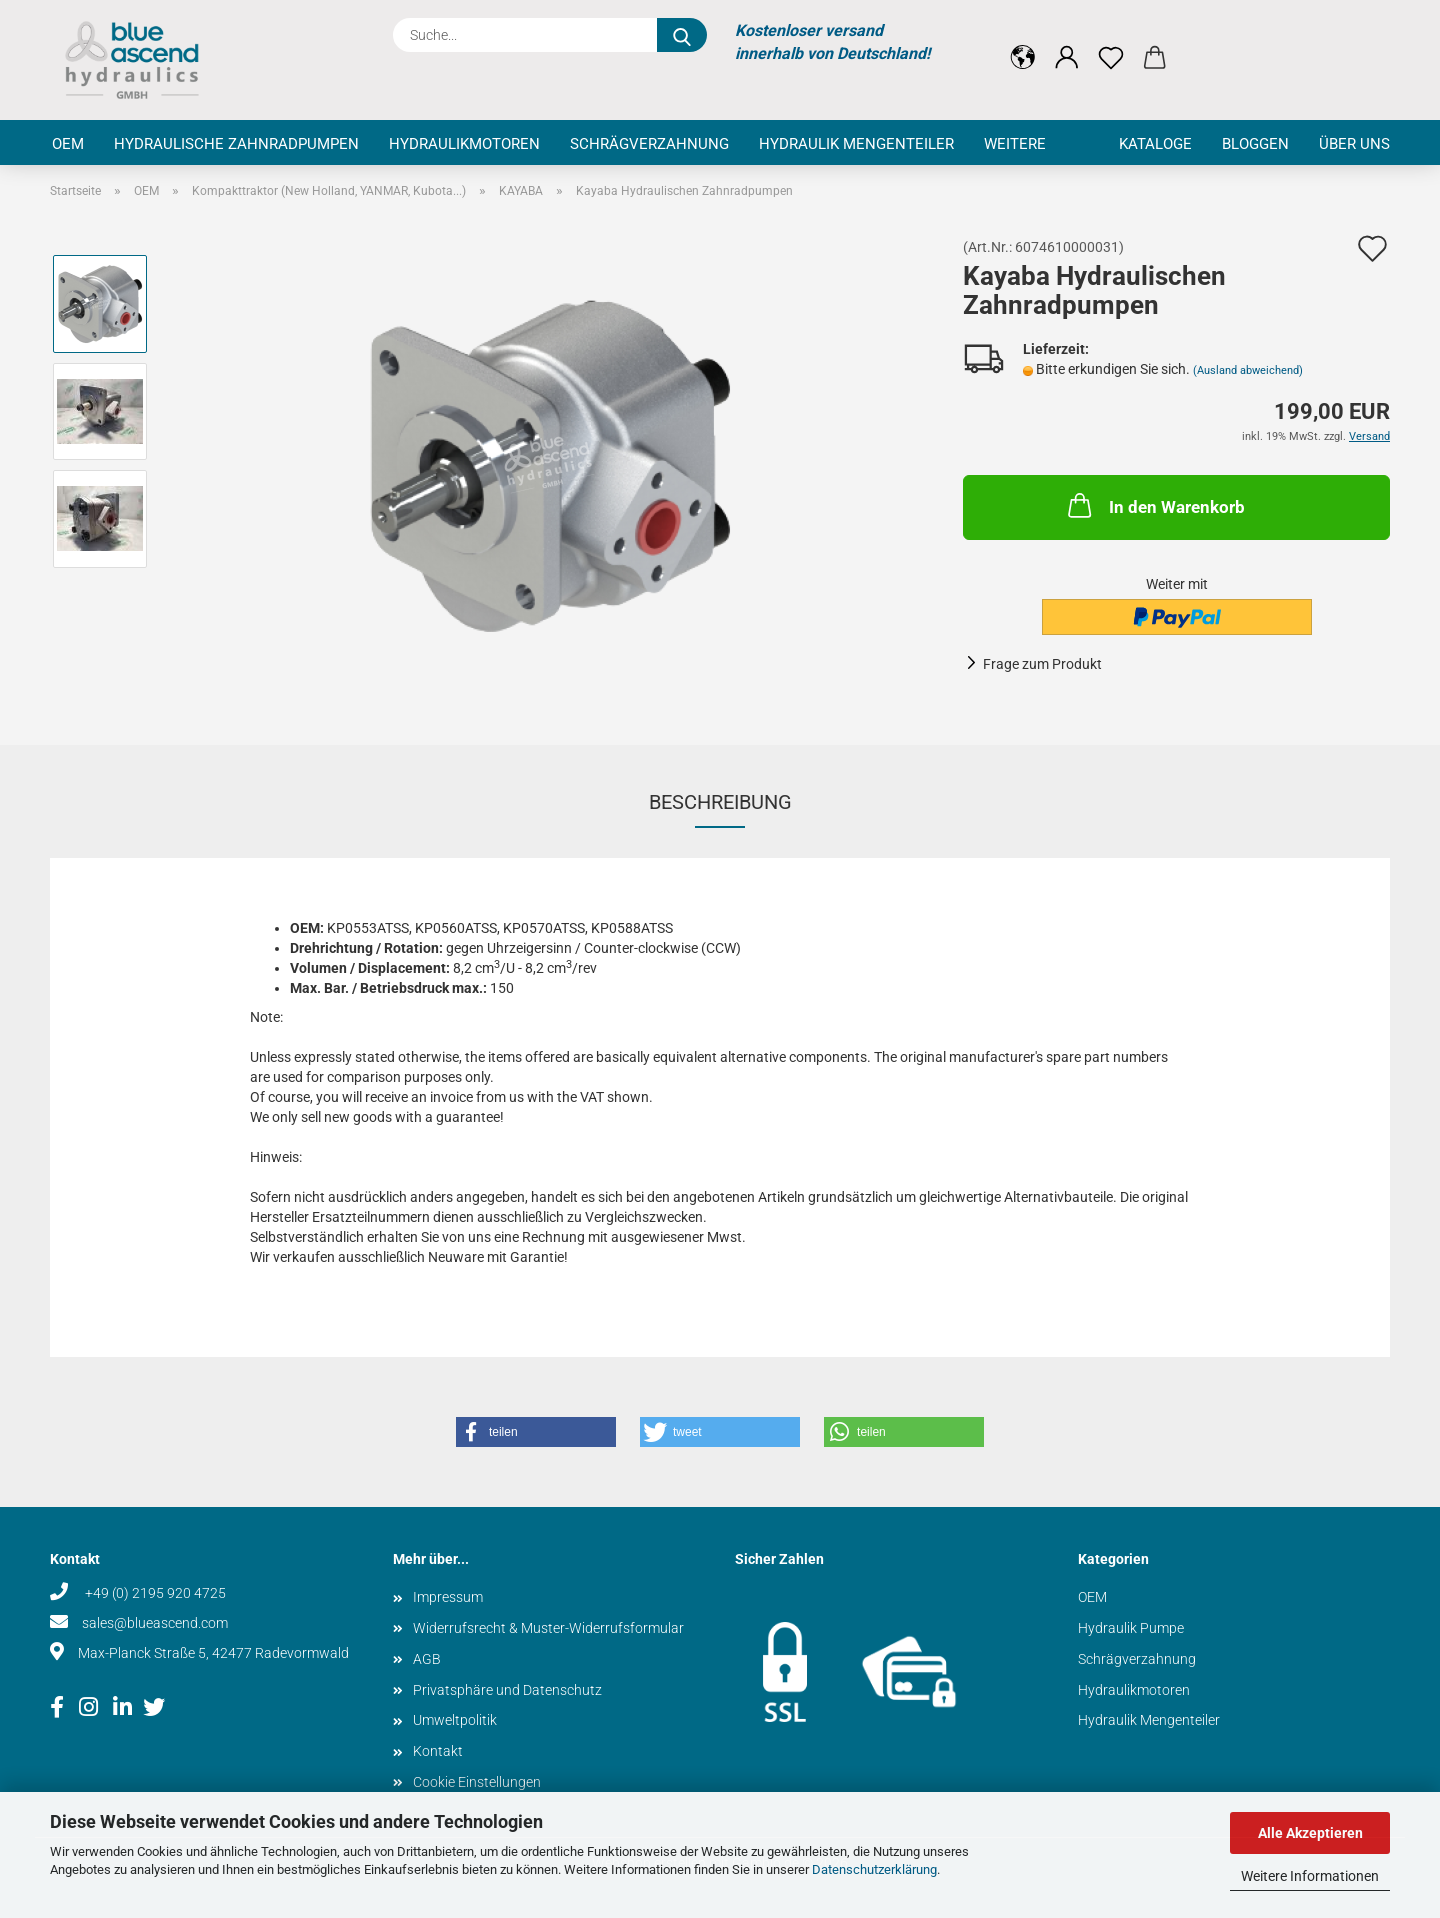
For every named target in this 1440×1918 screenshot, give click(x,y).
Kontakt (438, 1751)
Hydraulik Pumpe (1131, 1628)
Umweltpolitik (455, 1720)
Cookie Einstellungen (477, 1782)
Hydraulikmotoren (464, 144)
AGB (427, 1659)
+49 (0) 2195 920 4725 (154, 1593)
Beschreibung (720, 802)
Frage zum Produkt (1042, 664)
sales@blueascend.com (155, 1623)
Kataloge (1155, 144)
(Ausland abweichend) (1248, 370)
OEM (68, 144)
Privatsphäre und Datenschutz (507, 1690)
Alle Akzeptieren (1310, 1833)
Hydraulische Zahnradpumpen (236, 144)
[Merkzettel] (1111, 42)
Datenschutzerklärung (874, 1869)
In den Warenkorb (1154, 505)
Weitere (1015, 144)
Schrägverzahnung (649, 144)
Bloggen (1255, 144)
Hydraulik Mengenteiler (856, 144)
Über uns (1354, 144)
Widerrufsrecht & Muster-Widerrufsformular (548, 1628)
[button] (1023, 42)
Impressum (448, 1597)
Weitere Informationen (1310, 1876)
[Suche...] (682, 35)
